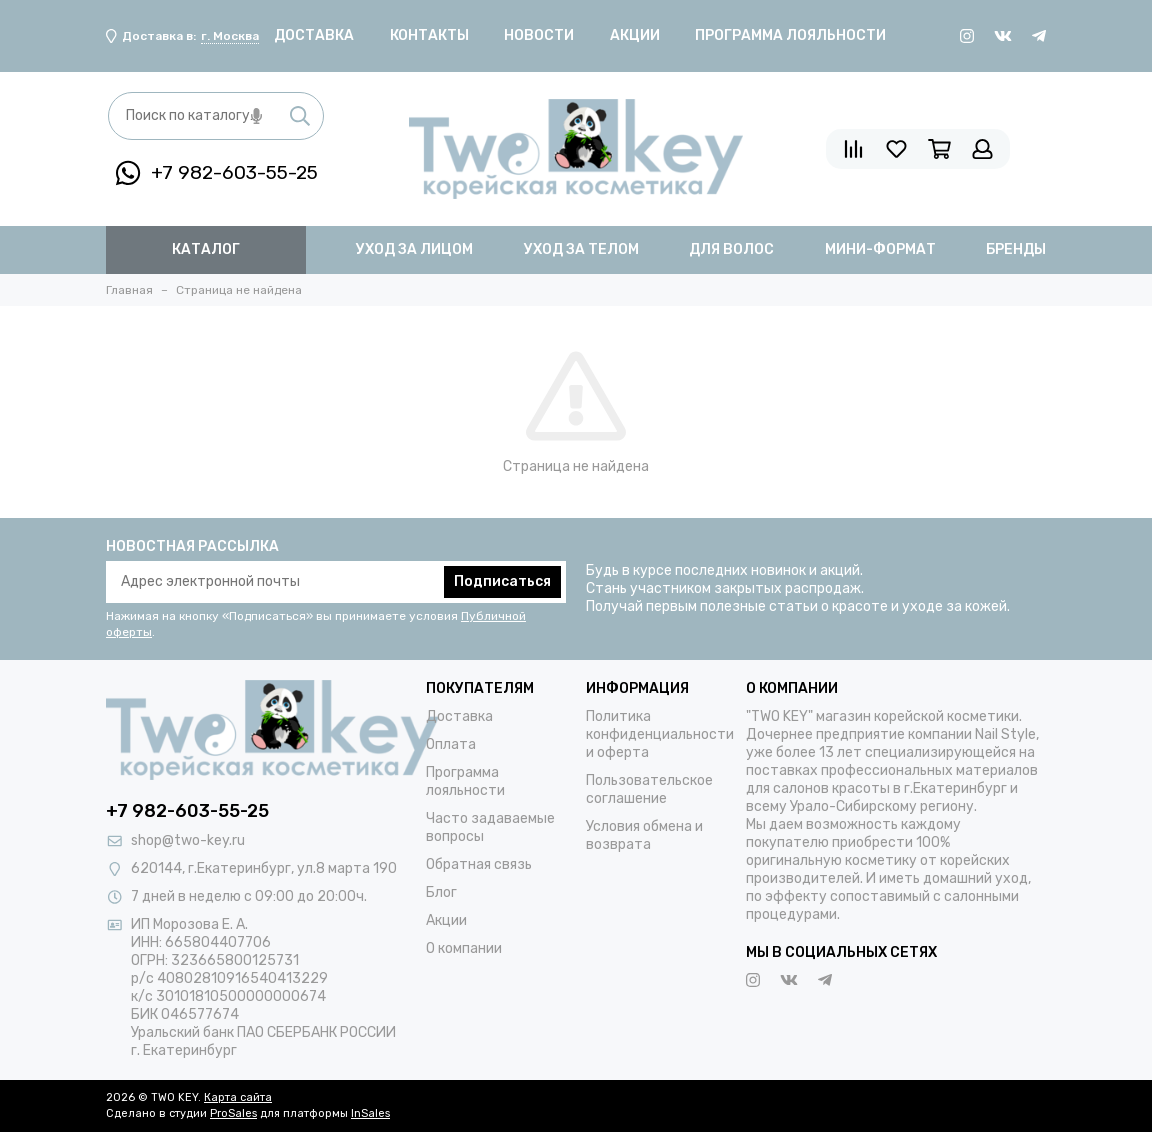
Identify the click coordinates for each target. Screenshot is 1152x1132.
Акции (635, 35)
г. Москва (230, 36)
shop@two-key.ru (188, 840)
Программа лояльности (790, 35)
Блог (441, 892)
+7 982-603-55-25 (216, 173)
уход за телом (581, 249)
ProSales (233, 1113)
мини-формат (880, 249)
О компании (464, 948)
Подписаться (502, 581)
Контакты (429, 35)
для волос (731, 249)
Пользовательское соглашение (649, 789)
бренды (1016, 249)
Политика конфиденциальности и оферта (660, 734)
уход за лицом (414, 249)
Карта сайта (238, 1097)
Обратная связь (479, 864)
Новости (539, 35)
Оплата (451, 744)
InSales (370, 1113)
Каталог (206, 249)
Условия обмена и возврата (644, 835)
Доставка (314, 35)
